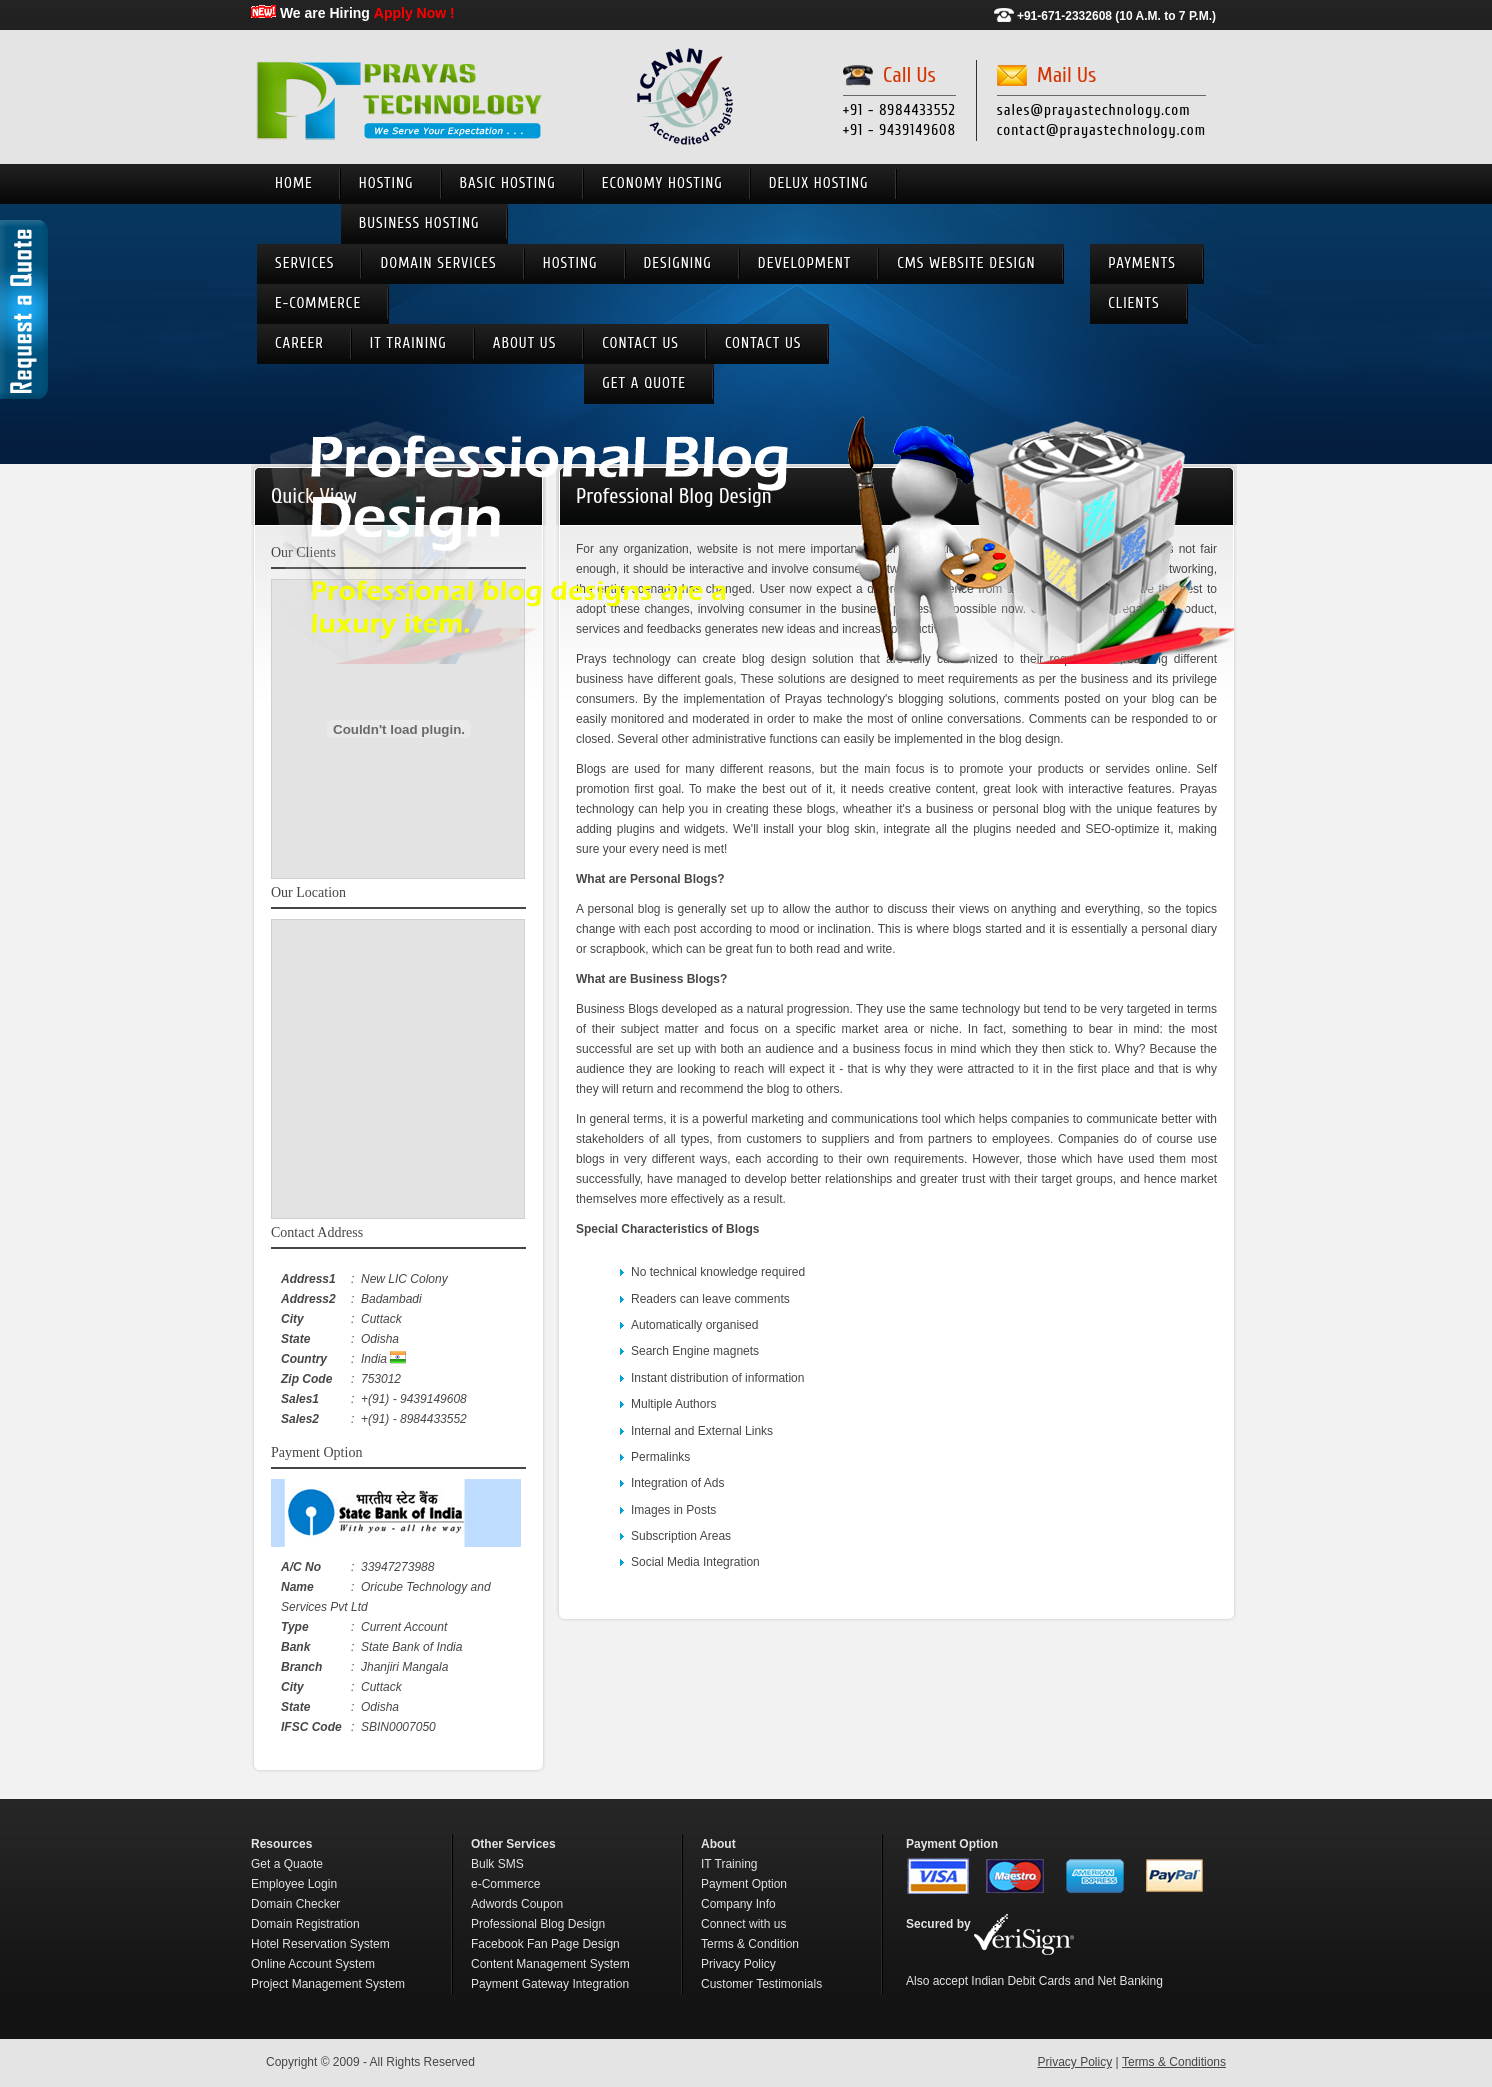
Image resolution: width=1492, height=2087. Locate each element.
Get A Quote (644, 383)
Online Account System (313, 1964)
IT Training (408, 343)
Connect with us (743, 1924)
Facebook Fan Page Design (545, 1944)
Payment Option (744, 1884)
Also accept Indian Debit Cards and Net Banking (1034, 1981)
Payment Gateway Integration (550, 1984)
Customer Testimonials (761, 1984)
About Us (525, 343)
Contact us (640, 343)
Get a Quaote (287, 1864)
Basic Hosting (508, 183)
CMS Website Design (966, 263)
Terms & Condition (750, 1944)
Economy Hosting (662, 183)
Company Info (738, 1904)
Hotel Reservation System (320, 1944)
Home (294, 183)
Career (299, 343)
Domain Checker (295, 1904)
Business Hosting (419, 223)
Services (304, 263)
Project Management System (328, 1984)
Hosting (386, 183)
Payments (1141, 263)
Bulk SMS (497, 1864)
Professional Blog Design (538, 1924)
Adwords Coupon (517, 1904)
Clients (1133, 303)
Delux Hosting (819, 183)
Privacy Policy (738, 1964)
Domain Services (438, 263)
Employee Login (294, 1884)
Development (804, 263)
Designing (678, 263)
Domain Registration (305, 1924)
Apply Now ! (414, 13)
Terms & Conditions (1174, 2062)
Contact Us (763, 343)
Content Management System (550, 1964)
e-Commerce (318, 303)
